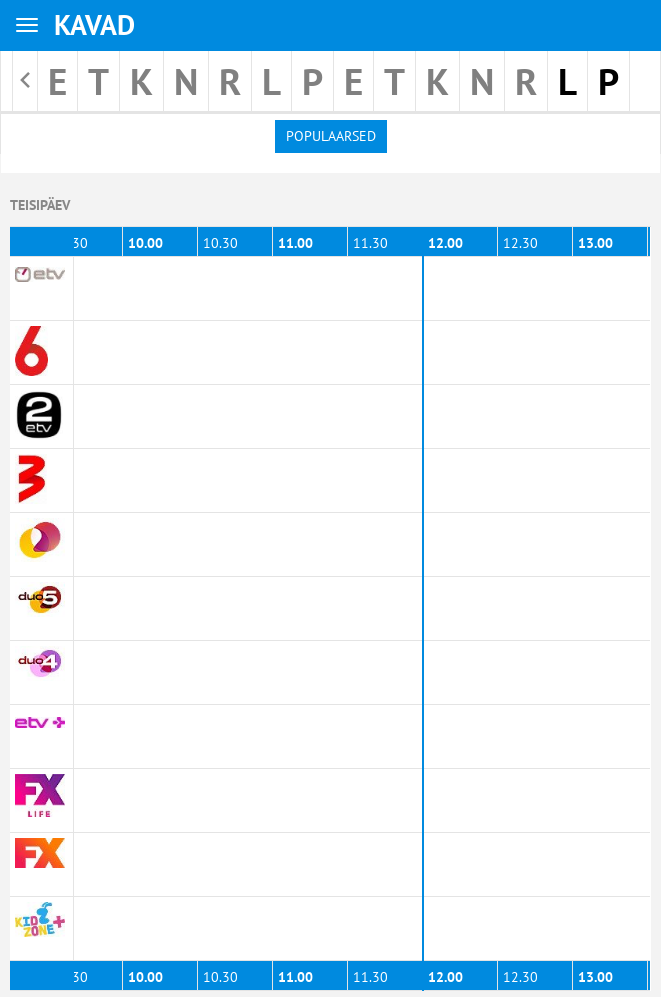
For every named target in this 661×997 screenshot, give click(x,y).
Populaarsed (331, 136)
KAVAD (94, 24)
